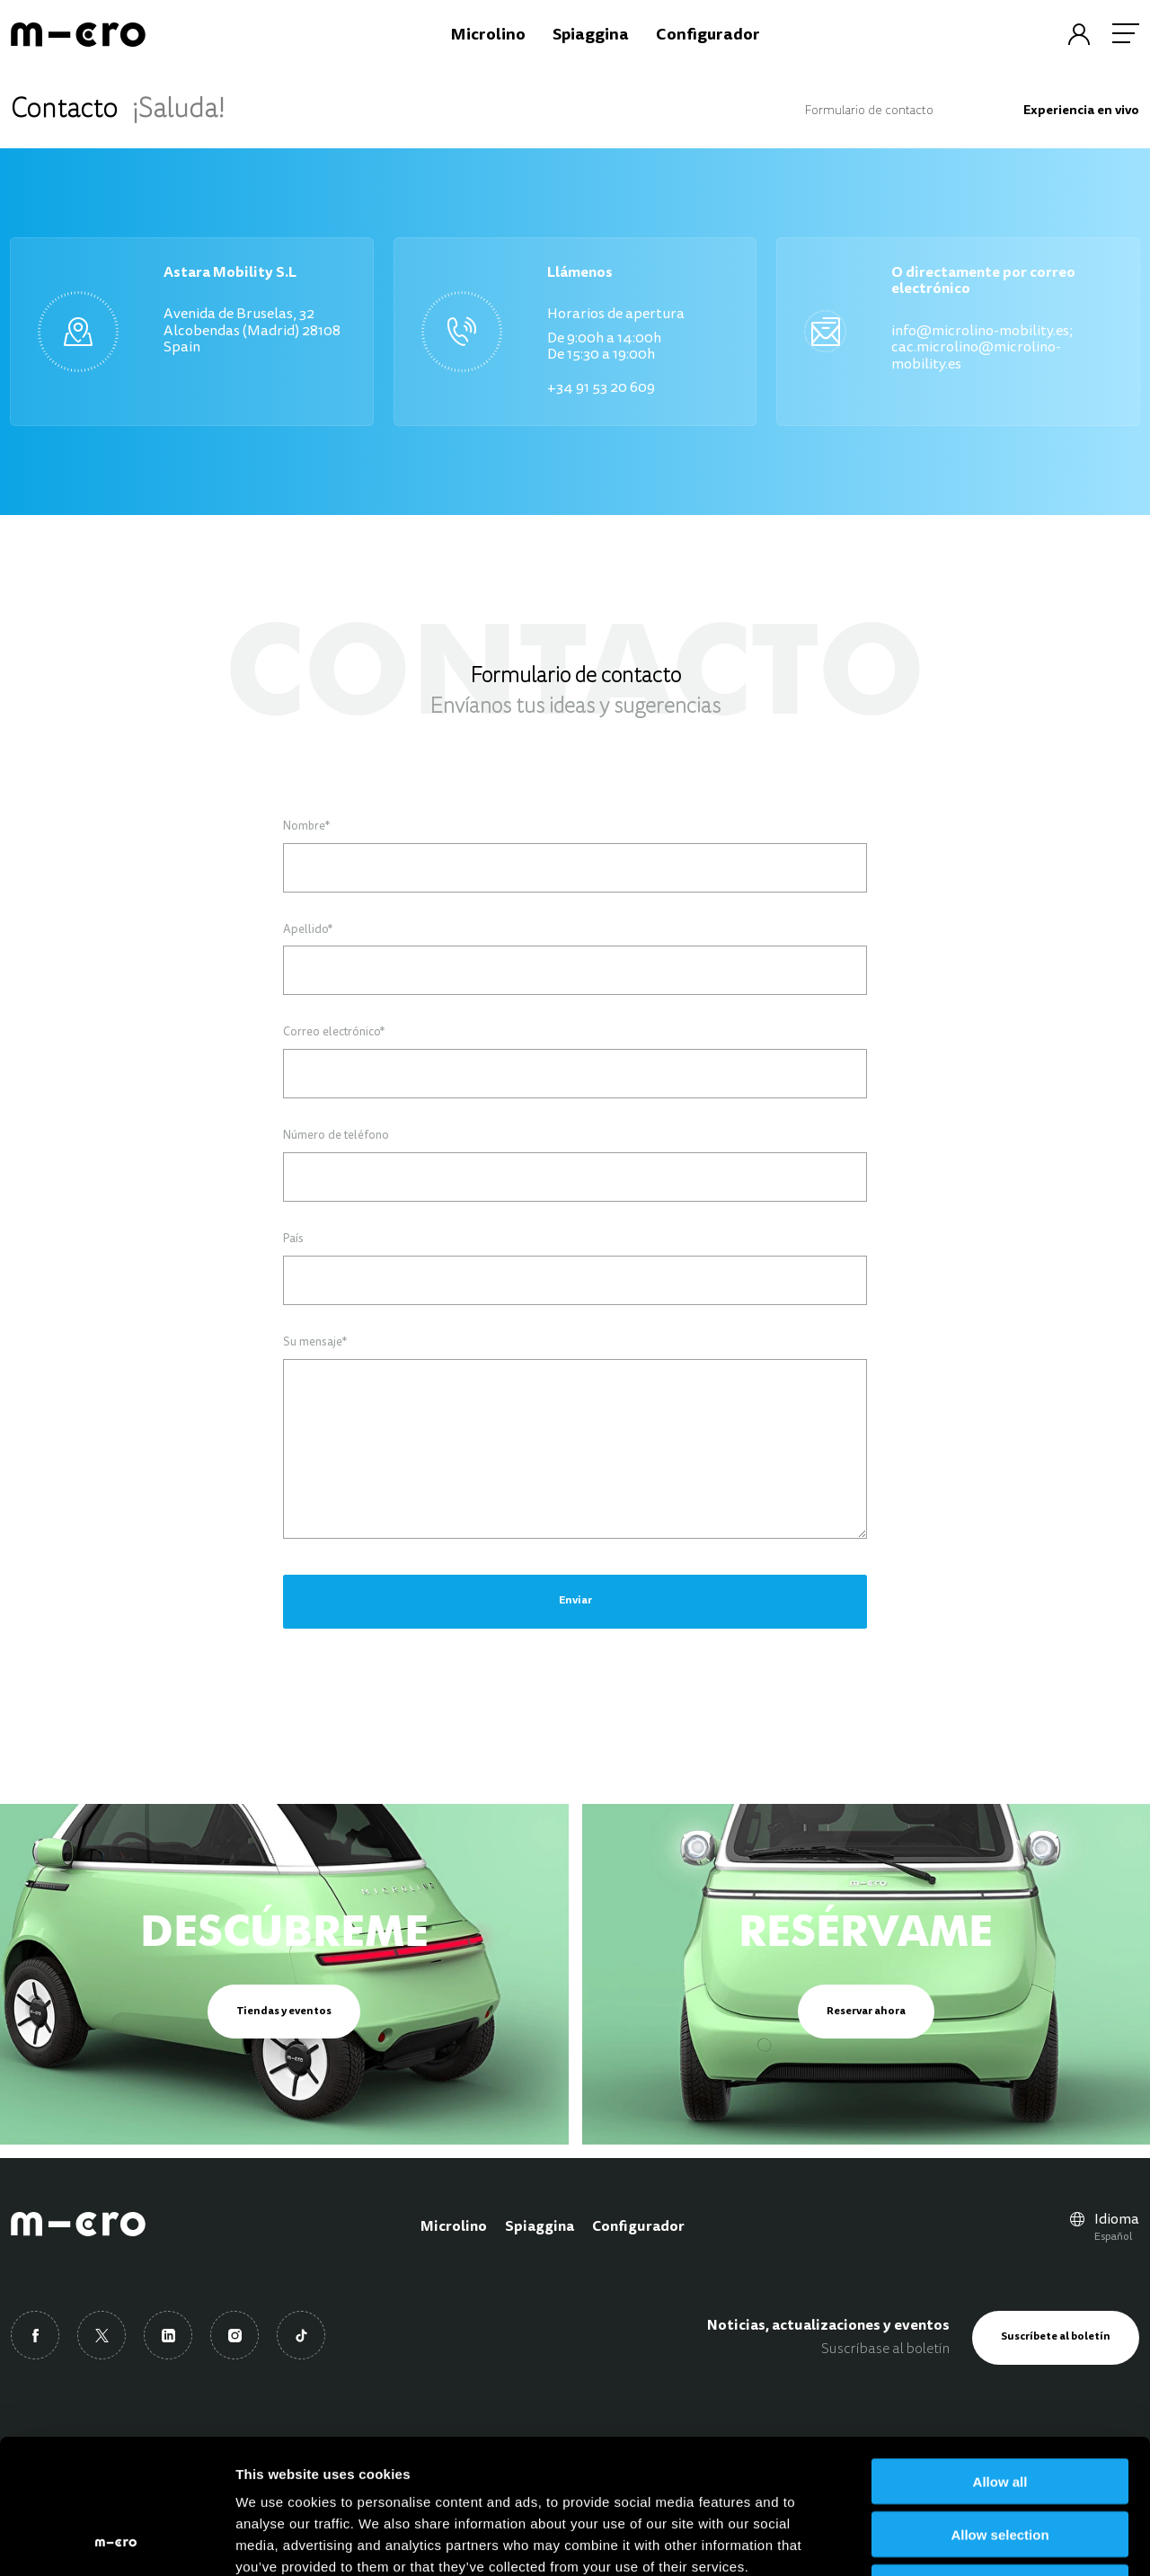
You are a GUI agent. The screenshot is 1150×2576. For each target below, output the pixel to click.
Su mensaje (315, 1343)
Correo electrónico (334, 1032)
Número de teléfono (336, 1136)
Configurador (638, 2227)
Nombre (306, 827)
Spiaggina (539, 2227)
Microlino (453, 2227)
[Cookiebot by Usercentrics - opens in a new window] (116, 2540)
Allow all (1000, 2355)
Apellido (307, 930)
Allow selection (999, 2408)
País (293, 1239)
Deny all (1000, 2461)
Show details (943, 2540)
